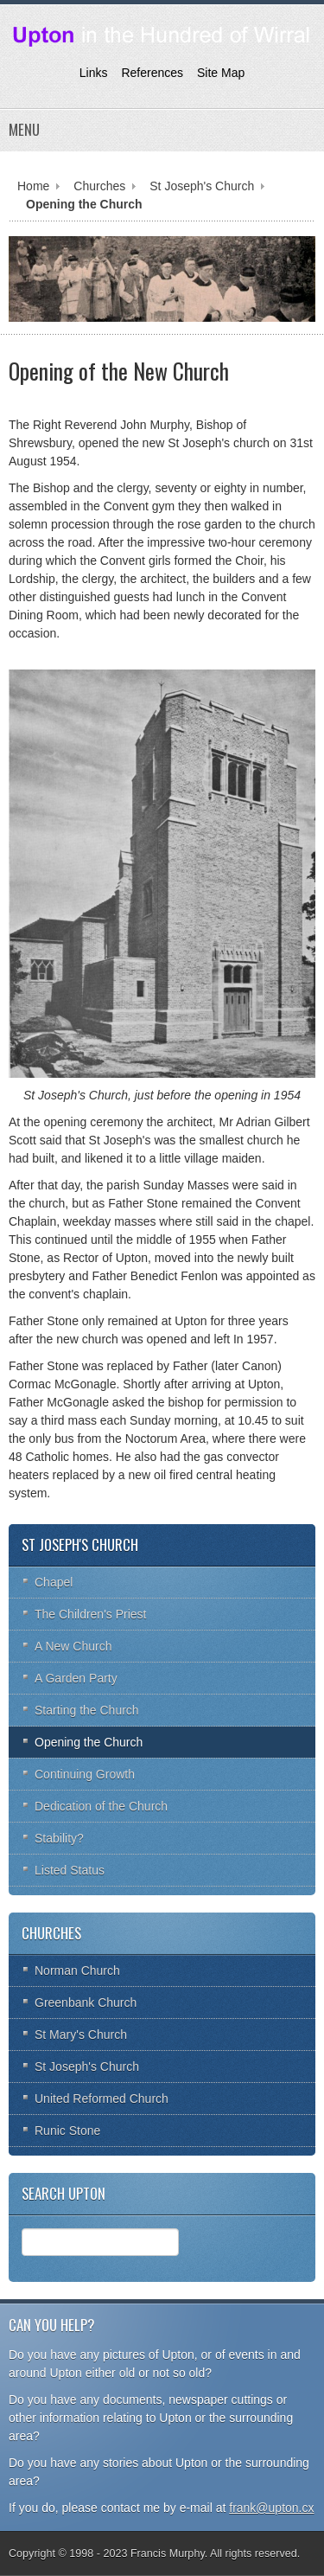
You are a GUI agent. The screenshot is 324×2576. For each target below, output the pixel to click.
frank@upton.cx (271, 2508)
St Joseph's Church (201, 186)
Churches (99, 186)
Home (33, 186)
